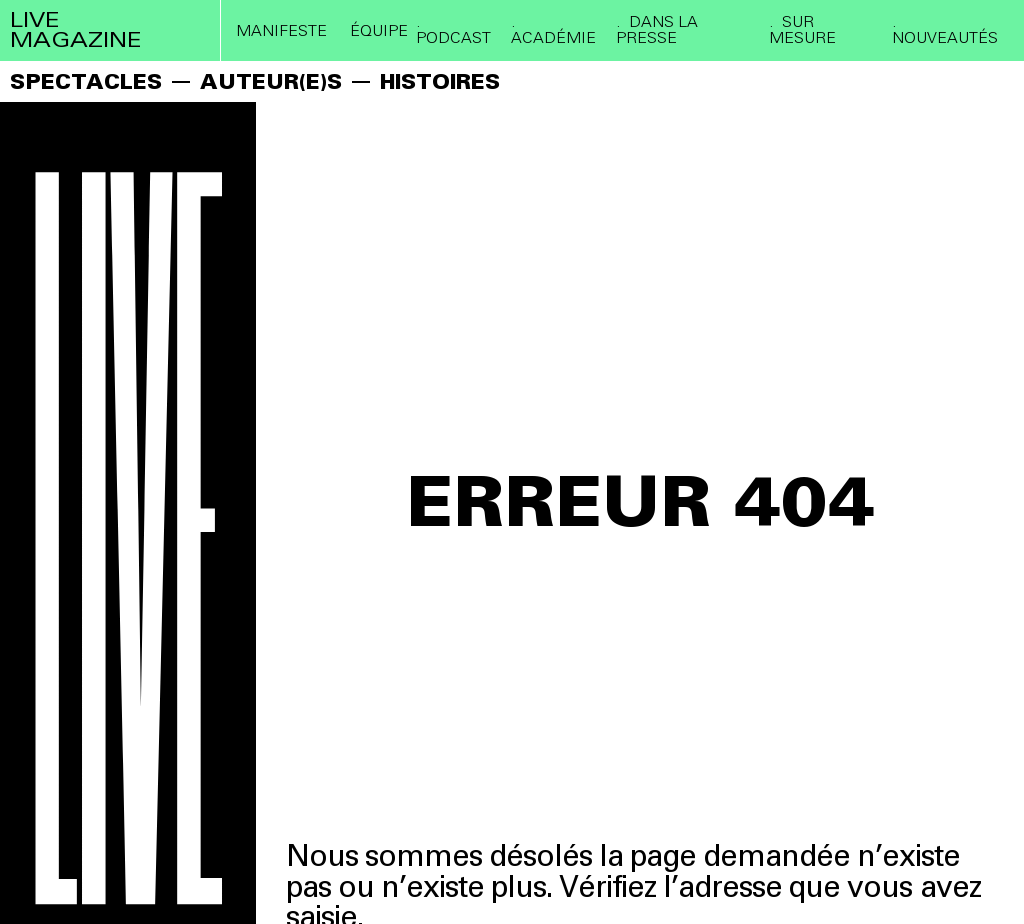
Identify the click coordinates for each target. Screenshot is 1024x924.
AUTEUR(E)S (271, 81)
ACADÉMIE (553, 37)
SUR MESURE (802, 30)
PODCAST (453, 37)
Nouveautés (945, 37)
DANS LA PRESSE (657, 30)
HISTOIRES (440, 81)
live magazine (76, 30)
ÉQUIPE (379, 31)
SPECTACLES (86, 81)
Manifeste (281, 31)
